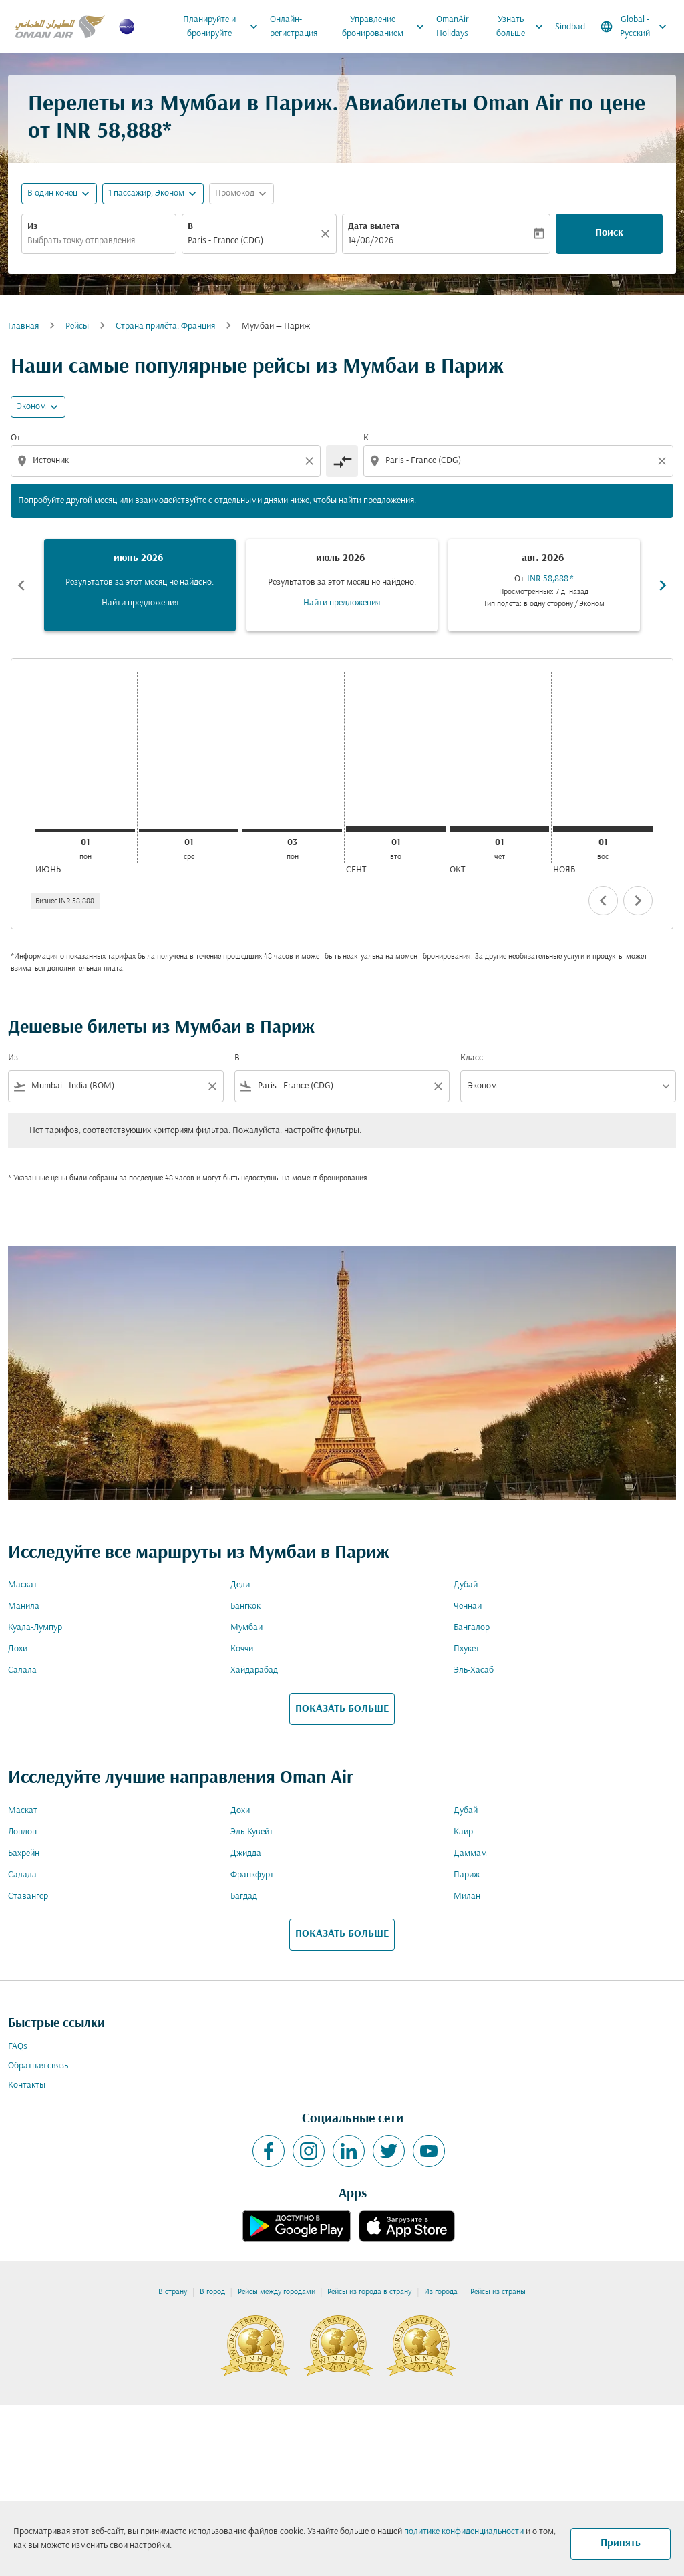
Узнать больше (523, 27)
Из (32, 227)
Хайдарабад (254, 1670)
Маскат (22, 1585)
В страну (172, 2292)
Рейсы (77, 326)
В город (212, 2292)
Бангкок (245, 1606)
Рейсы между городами (276, 2292)
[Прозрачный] (327, 233)
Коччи (241, 1649)
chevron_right (638, 900)
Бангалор (472, 1628)
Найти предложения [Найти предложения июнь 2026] (140, 603)
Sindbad (570, 27)
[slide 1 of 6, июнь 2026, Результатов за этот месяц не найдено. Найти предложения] (140, 585)
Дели (240, 1585)
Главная (23, 326)
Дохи (17, 1649)
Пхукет (467, 1649)
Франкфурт (252, 1875)
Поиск (609, 233)
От (16, 438)
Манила (23, 1606)
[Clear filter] (211, 1086)
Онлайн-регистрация (293, 27)
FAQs (17, 2047)
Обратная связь (38, 2066)
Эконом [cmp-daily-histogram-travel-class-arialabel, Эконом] (31, 406)
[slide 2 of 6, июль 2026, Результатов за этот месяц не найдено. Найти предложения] (342, 585)
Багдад (243, 1896)
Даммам (470, 1853)
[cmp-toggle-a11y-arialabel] (342, 461)
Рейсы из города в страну (369, 2292)
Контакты (26, 2085)
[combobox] (98, 241)
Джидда (245, 1853)
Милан (467, 1896)
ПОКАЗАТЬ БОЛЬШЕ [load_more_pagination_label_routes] (342, 1709)
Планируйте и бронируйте (223, 27)
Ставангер (28, 1896)
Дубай (466, 1585)
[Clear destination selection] (664, 461)
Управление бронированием (386, 27)
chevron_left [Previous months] (21, 585)
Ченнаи (468, 1606)
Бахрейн (23, 1853)
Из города (441, 2292)
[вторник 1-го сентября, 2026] (396, 829)
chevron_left (603, 900)
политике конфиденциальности (464, 2532)
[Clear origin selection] (311, 461)
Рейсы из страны (498, 2292)
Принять (621, 2543)
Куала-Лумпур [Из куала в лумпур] (35, 1628)
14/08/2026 (370, 241)
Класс (471, 1058)
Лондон (22, 1832)
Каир (463, 1832)
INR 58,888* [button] (114, 132)
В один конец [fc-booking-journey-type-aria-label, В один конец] (52, 193)
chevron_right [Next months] (662, 585)
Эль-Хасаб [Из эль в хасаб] (474, 1670)
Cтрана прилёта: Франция (165, 326)
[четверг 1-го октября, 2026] (499, 829)
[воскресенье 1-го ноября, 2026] (603, 829)
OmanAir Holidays (452, 27)
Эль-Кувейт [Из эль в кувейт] (251, 1832)
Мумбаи (246, 1628)
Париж (467, 1875)
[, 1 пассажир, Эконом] (146, 193)
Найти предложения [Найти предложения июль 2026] (341, 603)
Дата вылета (373, 227)
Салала (22, 1670)
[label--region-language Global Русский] (634, 27)
